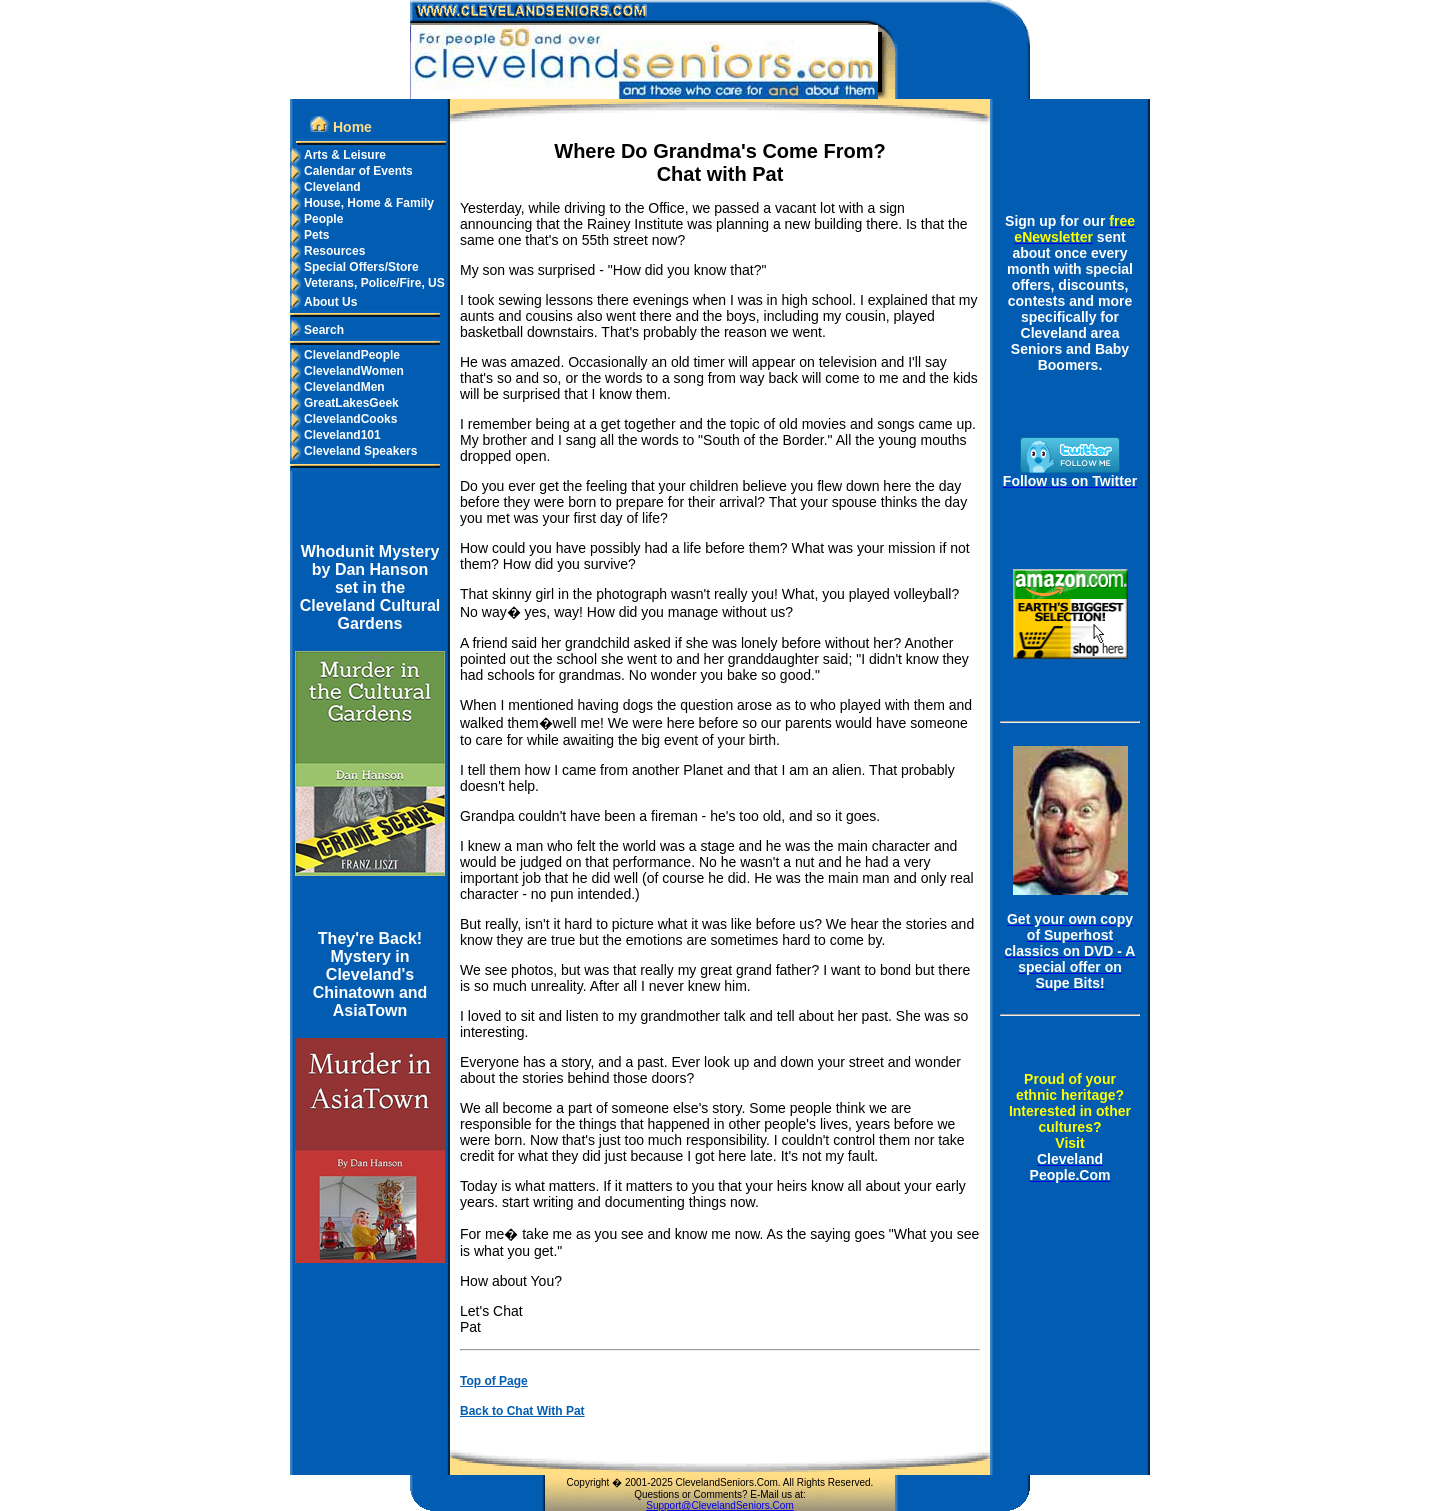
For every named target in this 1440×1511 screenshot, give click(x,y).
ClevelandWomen (347, 371)
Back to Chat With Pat (522, 1411)
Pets (309, 235)
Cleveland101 (335, 435)
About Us (323, 302)
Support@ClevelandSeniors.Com (719, 1505)
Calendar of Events (351, 171)
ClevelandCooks (343, 419)
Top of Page (494, 1381)
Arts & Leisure (338, 155)
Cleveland (325, 187)
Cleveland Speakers (353, 451)
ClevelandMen (337, 387)
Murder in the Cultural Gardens (370, 524)
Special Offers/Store (354, 267)
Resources (327, 251)
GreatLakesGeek (344, 403)
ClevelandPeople (345, 355)
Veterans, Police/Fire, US (367, 283)
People (316, 219)
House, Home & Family (362, 203)
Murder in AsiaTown (369, 920)
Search (317, 330)
